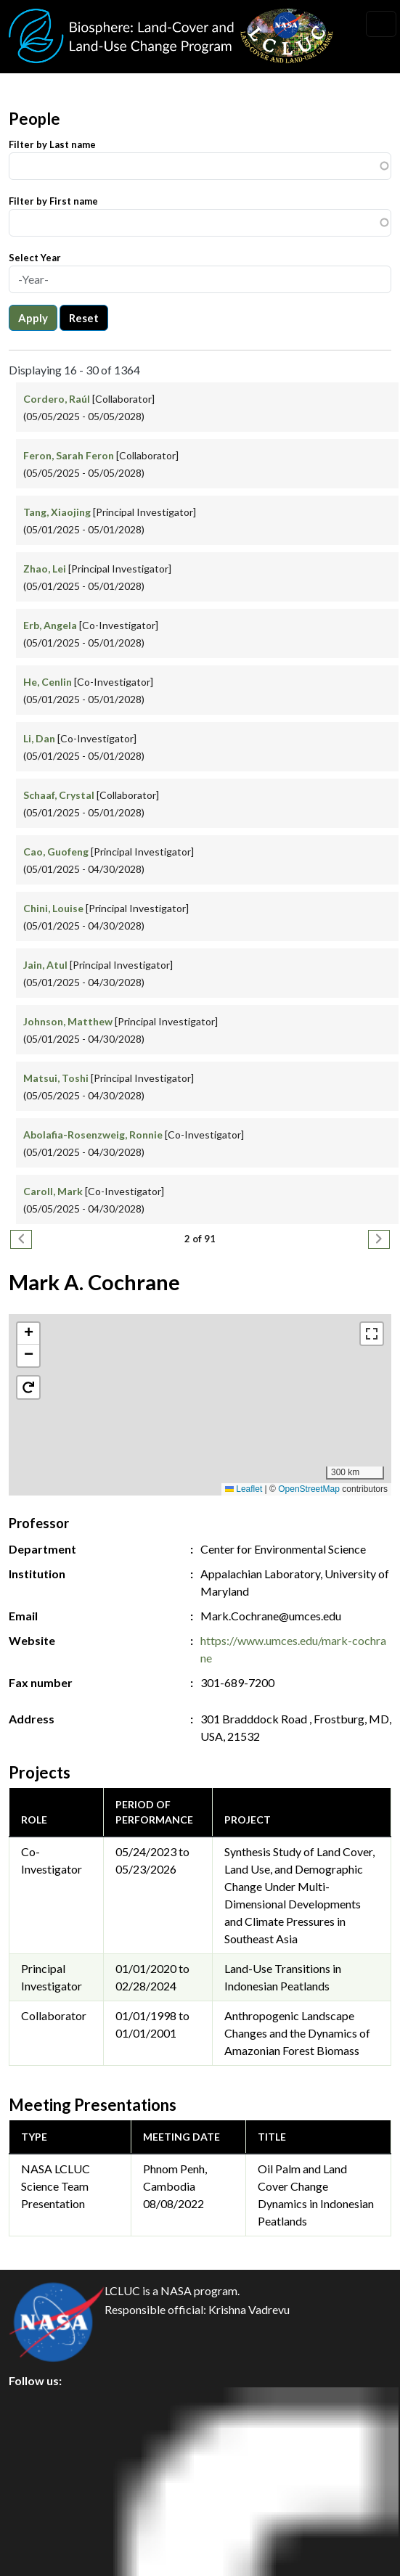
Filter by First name (53, 201)
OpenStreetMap (309, 1489)
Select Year (35, 257)
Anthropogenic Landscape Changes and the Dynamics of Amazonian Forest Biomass (297, 2033)
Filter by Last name (52, 144)
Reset (84, 317)
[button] (201, 1390)
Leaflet (243, 1489)
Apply (33, 317)
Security (42, 2468)
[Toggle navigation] (381, 24)
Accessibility (54, 2533)
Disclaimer (48, 2501)
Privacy (40, 2435)
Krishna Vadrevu (249, 2310)
